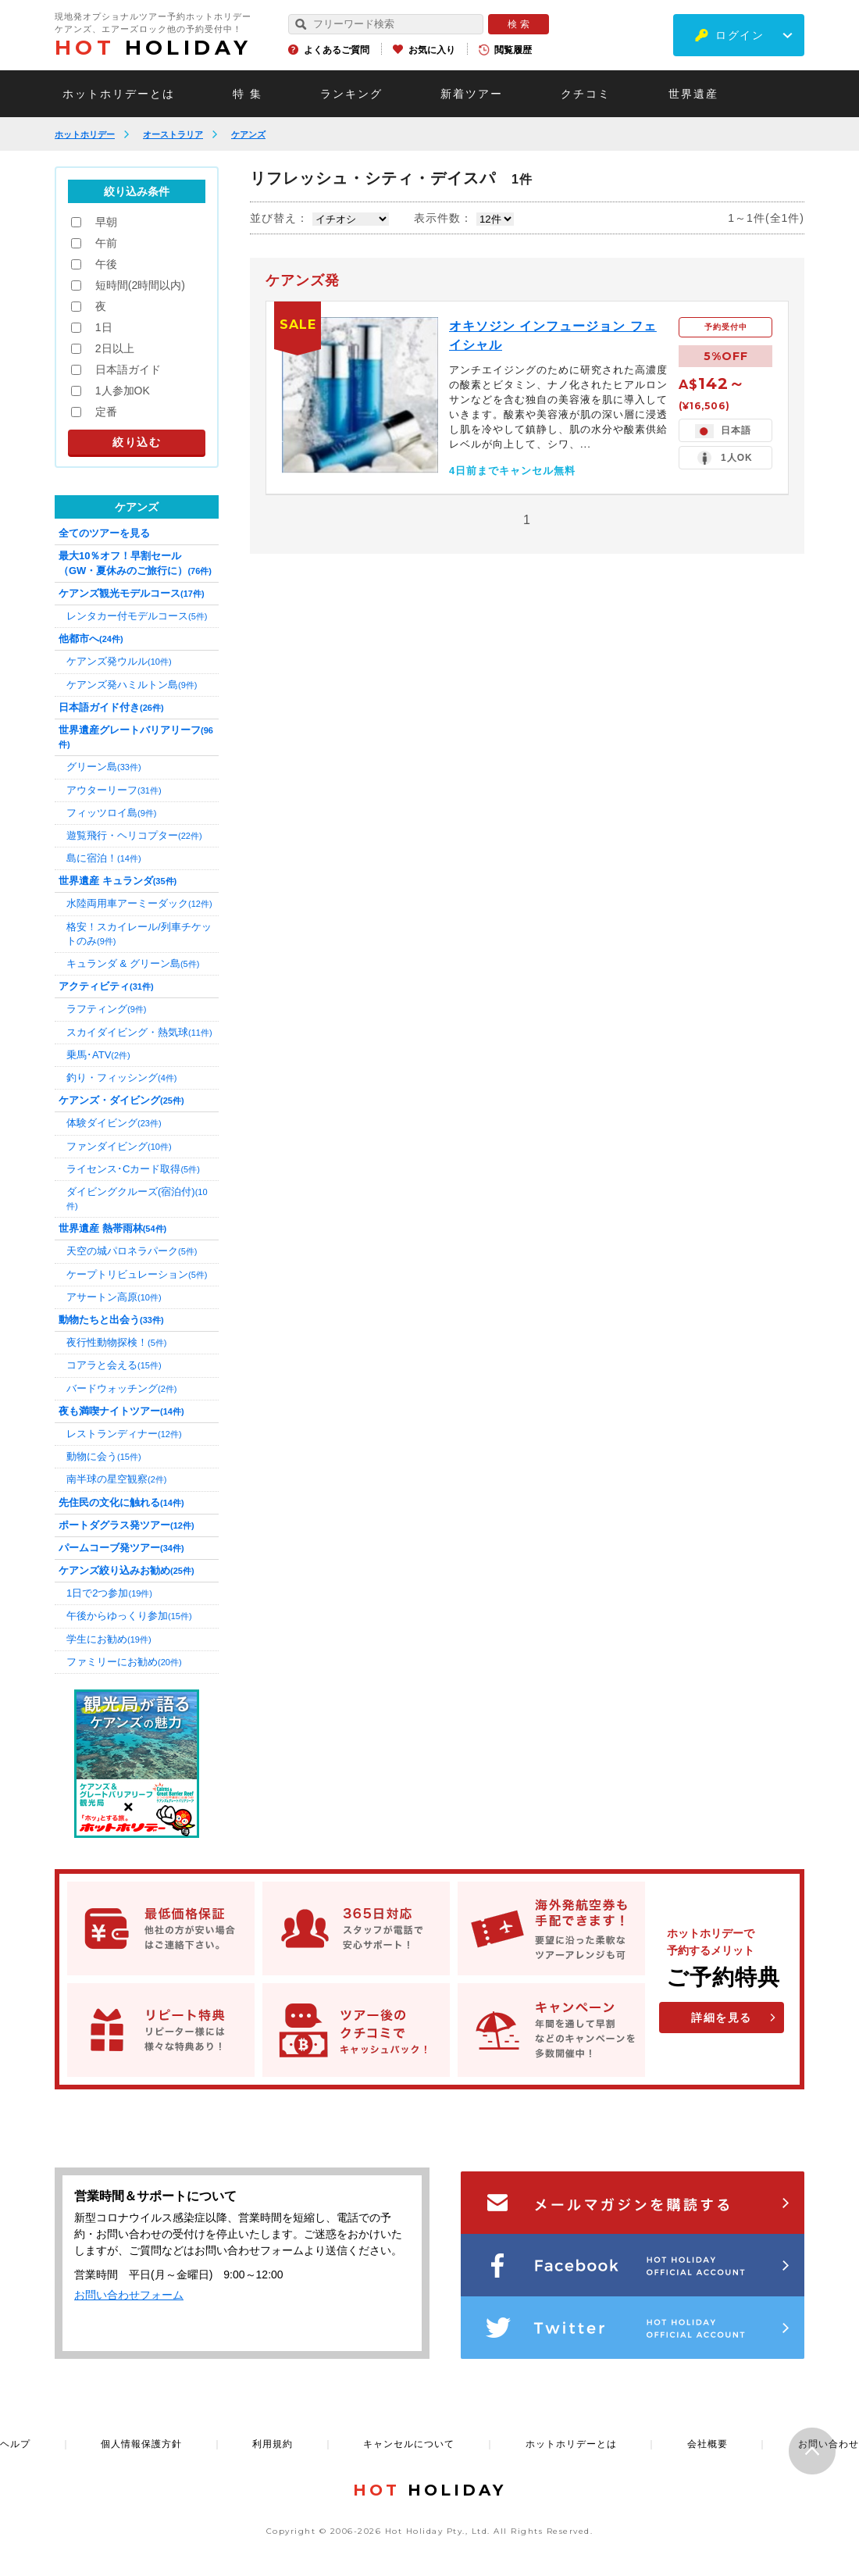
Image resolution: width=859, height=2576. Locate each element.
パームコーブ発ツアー (121, 1548)
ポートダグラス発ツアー (126, 1525)
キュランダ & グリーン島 (132, 963)
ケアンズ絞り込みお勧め (126, 1570)
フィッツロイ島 (111, 813)
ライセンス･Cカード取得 (133, 1169)
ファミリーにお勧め (124, 1662)
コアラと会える (114, 1365)
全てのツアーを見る (104, 533)
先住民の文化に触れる (121, 1502)
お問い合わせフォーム (129, 2295)
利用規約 (272, 2444)
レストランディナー (124, 1434)
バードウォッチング (121, 1388)
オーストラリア (173, 134)
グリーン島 (103, 766)
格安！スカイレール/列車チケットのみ (139, 934)
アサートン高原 (114, 1297)
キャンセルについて (408, 2444)
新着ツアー (471, 93)
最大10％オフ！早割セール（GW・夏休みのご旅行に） (135, 563)
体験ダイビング (114, 1123)
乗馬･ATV (98, 1055)
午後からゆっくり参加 (129, 1616)
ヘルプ (15, 2444)
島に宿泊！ (103, 858)
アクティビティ (106, 986)
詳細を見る (721, 2017)
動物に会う (103, 1456)
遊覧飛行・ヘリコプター (134, 835)
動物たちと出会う (111, 1319)
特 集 (247, 93)
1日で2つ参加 (109, 1593)
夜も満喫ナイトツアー (121, 1411)
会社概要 (707, 2444)
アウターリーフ (114, 790)
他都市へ (91, 638)
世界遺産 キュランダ (117, 881)
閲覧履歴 (513, 50)
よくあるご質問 (336, 50)
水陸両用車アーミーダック (139, 903)
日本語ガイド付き (111, 707)
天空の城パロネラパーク (131, 1251)
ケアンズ (248, 134)
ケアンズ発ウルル (119, 661)
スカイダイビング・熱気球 (139, 1032)
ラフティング (106, 1009)
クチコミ (586, 93)
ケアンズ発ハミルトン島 (131, 684)
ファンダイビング (119, 1146)
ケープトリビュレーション (136, 1274)
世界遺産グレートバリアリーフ (136, 736)
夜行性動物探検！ (116, 1342)
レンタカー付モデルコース (136, 616)
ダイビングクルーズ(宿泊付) (137, 1198)
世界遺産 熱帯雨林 (112, 1228)
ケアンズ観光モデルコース (132, 593)
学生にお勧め (108, 1639)
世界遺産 (693, 93)
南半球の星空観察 (116, 1479)
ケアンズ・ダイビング (121, 1100)
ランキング (351, 93)
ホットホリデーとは (118, 93)
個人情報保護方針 (141, 2444)
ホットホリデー (85, 134)
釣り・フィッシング (121, 1077)
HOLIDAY (153, 47)
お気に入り (431, 50)
